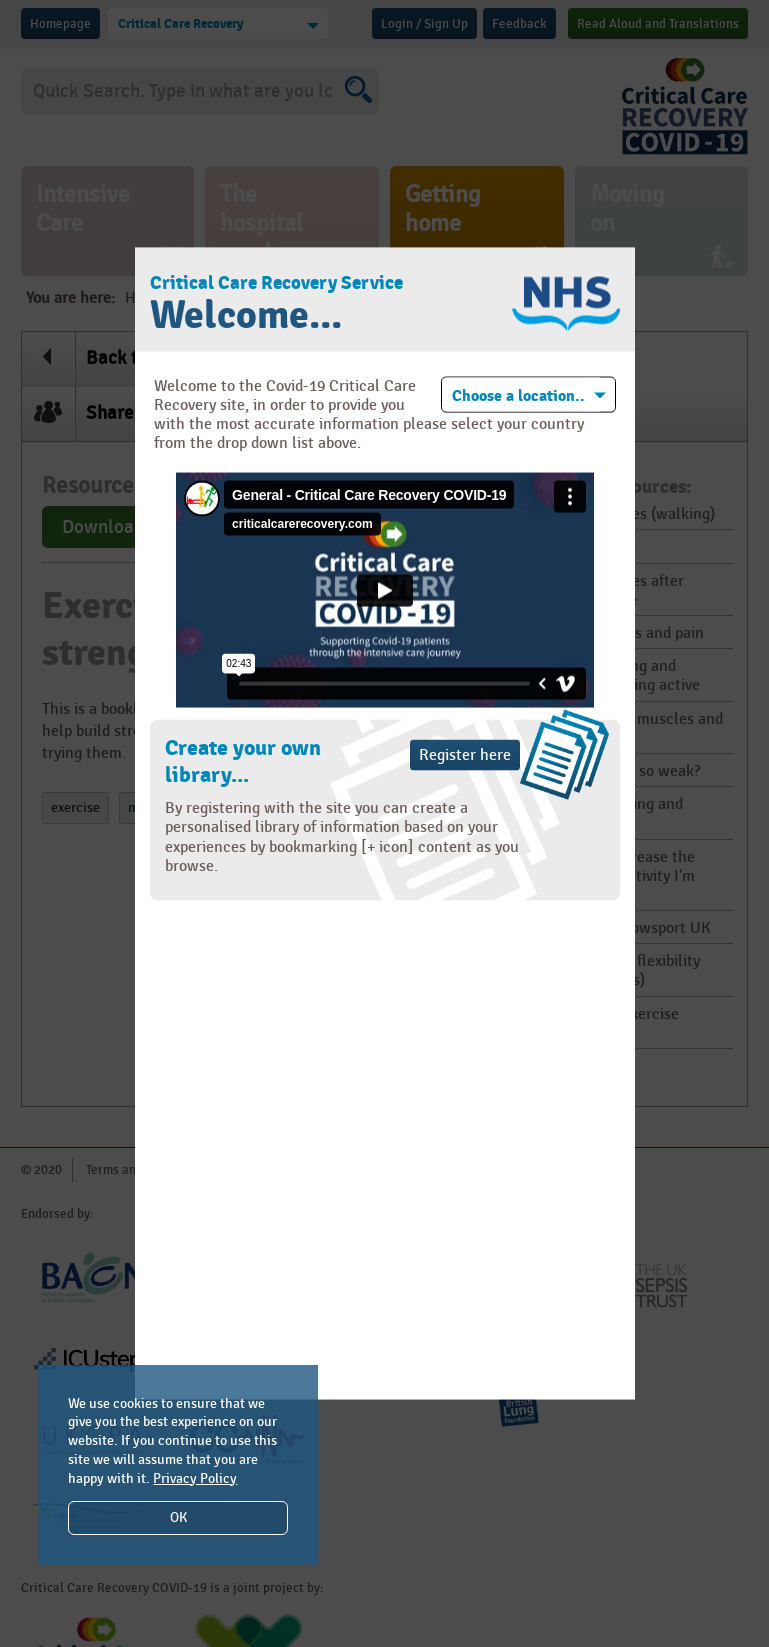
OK (178, 1517)
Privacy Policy (195, 1478)
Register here (465, 755)
